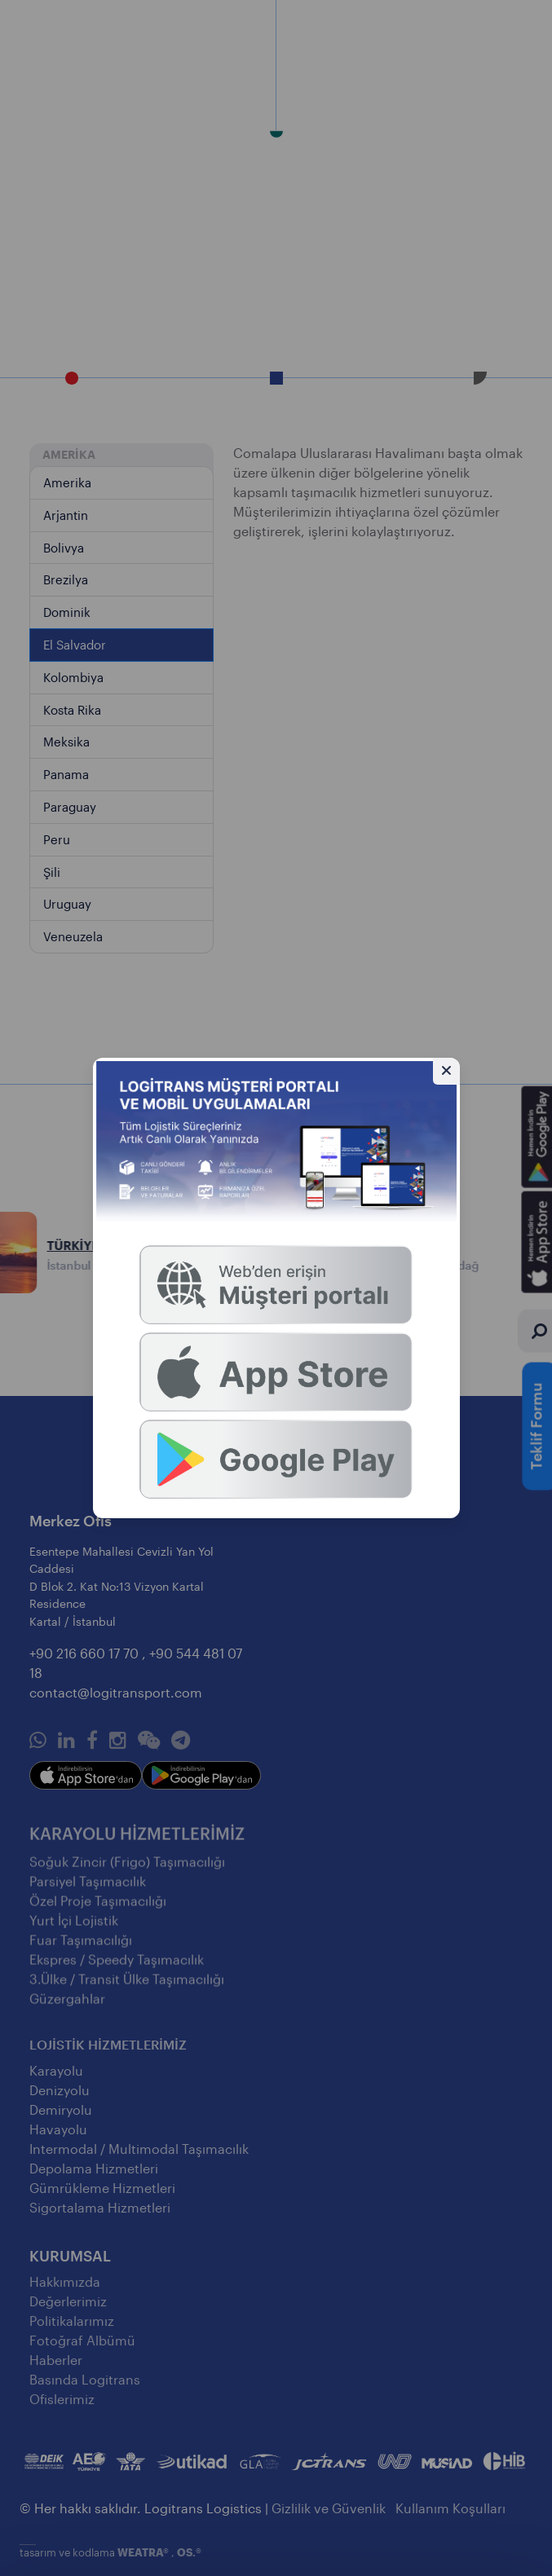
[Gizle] (446, 1071)
